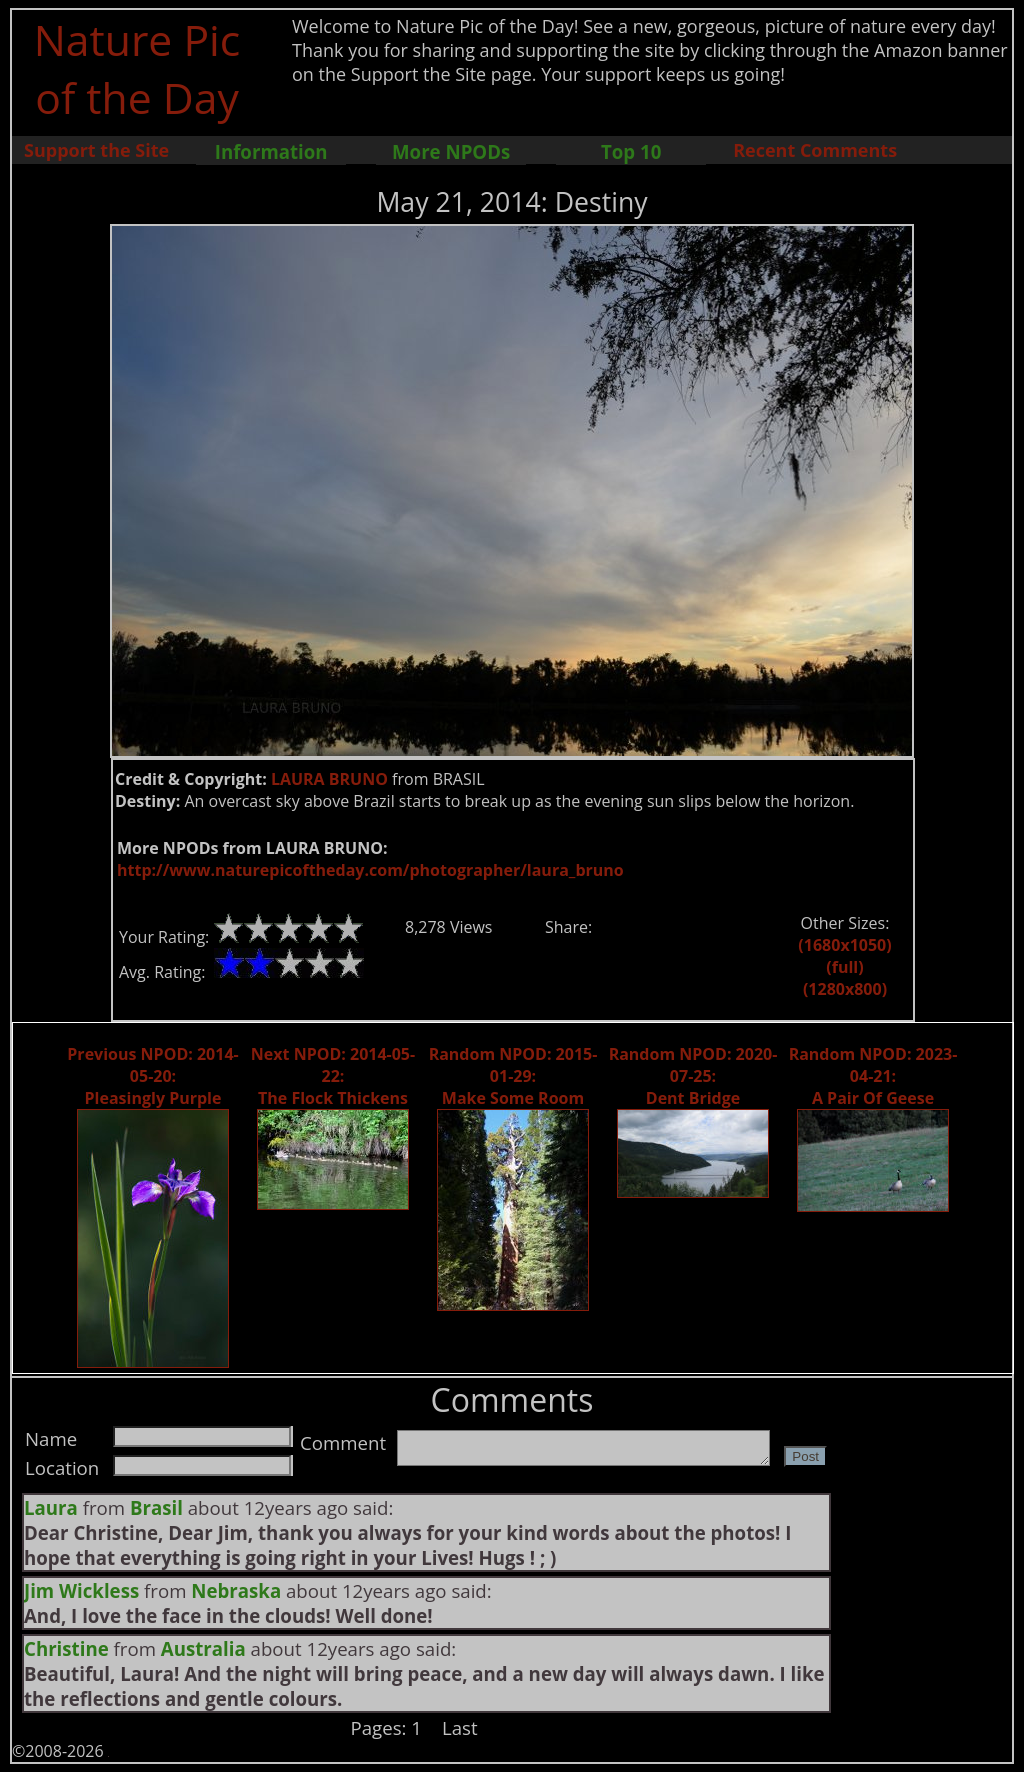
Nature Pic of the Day (137, 68)
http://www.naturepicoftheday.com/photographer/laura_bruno (370, 870)
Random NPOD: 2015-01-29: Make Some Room (513, 1076)
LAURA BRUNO (329, 779)
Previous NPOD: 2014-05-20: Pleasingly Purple (152, 1076)
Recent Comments (815, 150)
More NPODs (451, 151)
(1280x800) (845, 989)
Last (460, 1727)
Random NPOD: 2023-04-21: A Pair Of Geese (873, 1076)
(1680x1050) (844, 945)
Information (271, 151)
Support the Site (96, 150)
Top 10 (631, 151)
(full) (844, 967)
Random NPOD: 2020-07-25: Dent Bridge (693, 1076)
